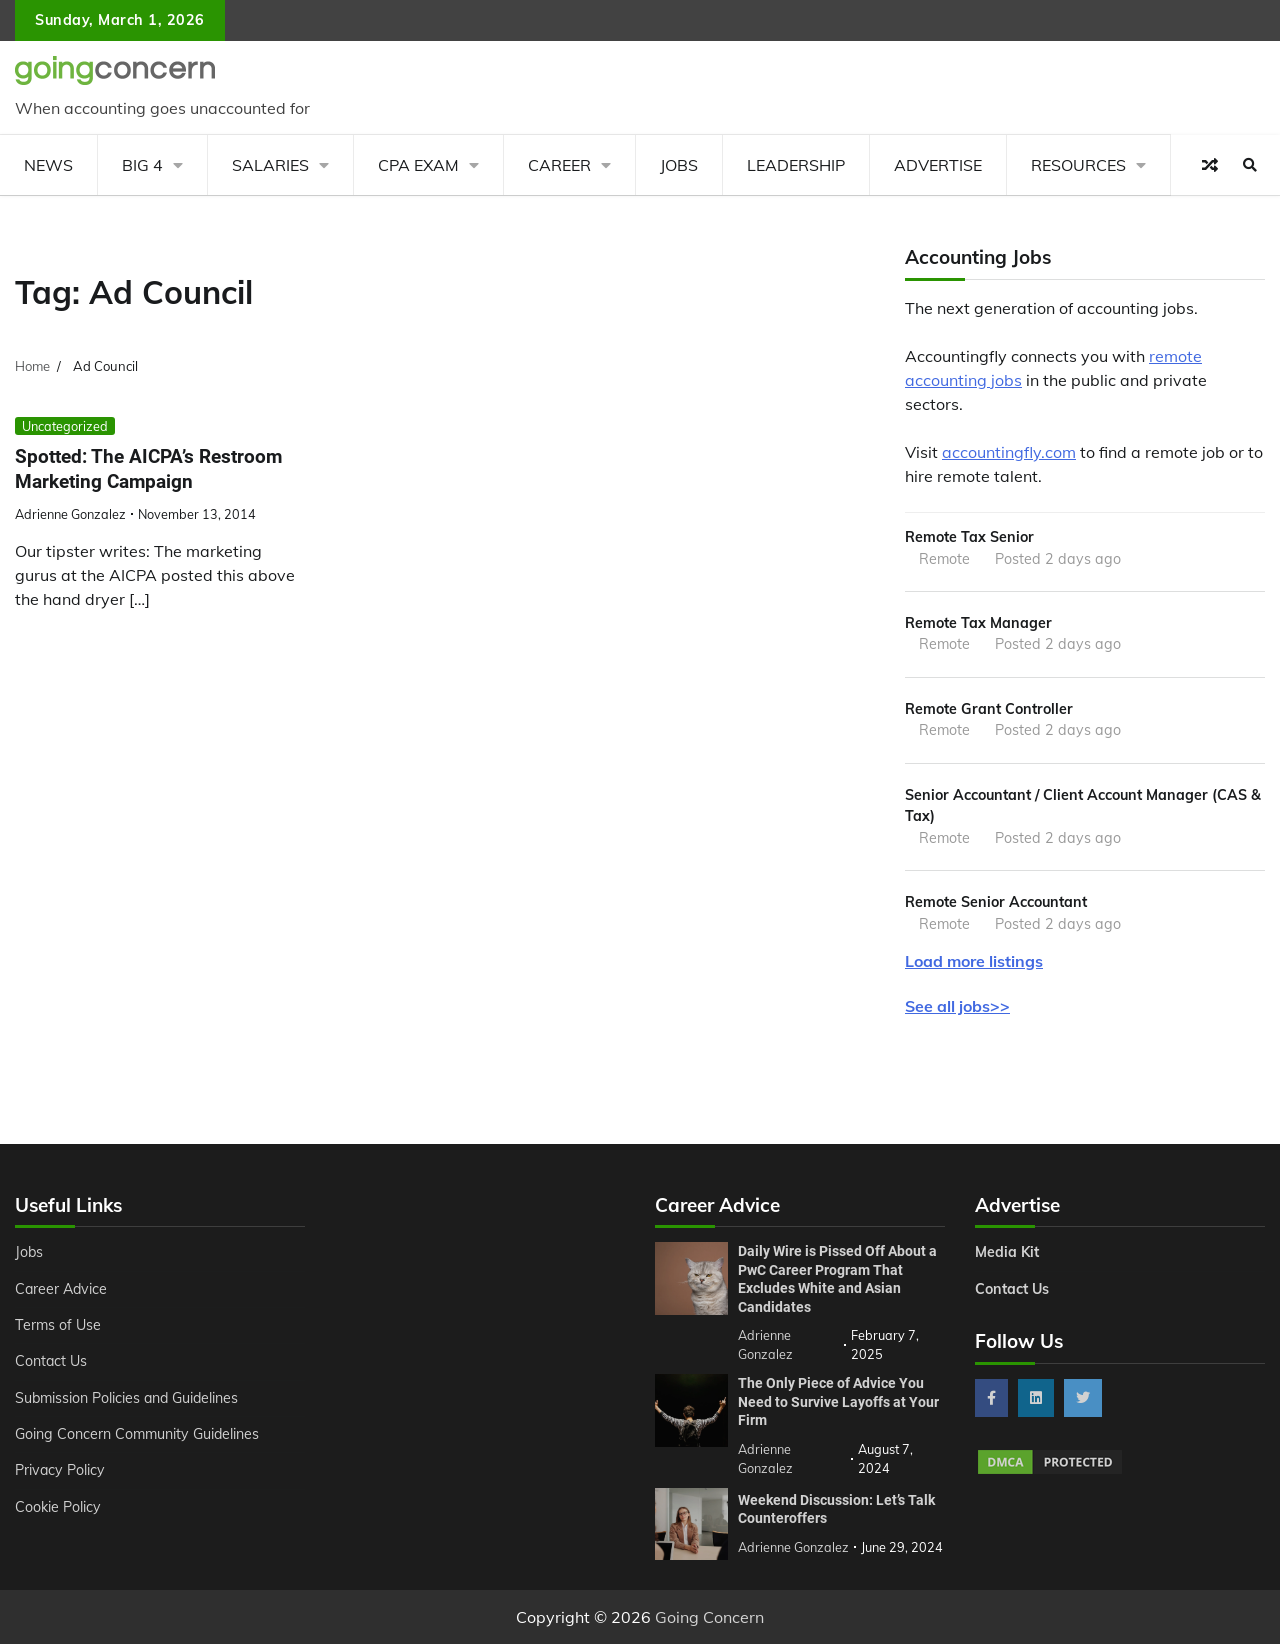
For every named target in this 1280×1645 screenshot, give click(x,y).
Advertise (938, 165)
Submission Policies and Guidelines (129, 1399)
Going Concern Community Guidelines (138, 1435)
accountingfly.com (1009, 452)
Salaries (270, 165)
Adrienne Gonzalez (70, 514)
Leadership (796, 165)
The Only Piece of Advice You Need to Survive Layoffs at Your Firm (838, 1402)
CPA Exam (418, 165)
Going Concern (709, 1618)
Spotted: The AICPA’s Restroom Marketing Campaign (148, 469)
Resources (1078, 165)
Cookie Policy (58, 1508)
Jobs (679, 165)
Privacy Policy (60, 1472)
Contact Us (51, 1363)
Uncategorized (65, 426)
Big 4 (142, 165)
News (48, 165)
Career (559, 165)
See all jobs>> (957, 1008)
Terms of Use (58, 1326)
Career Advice (62, 1290)
